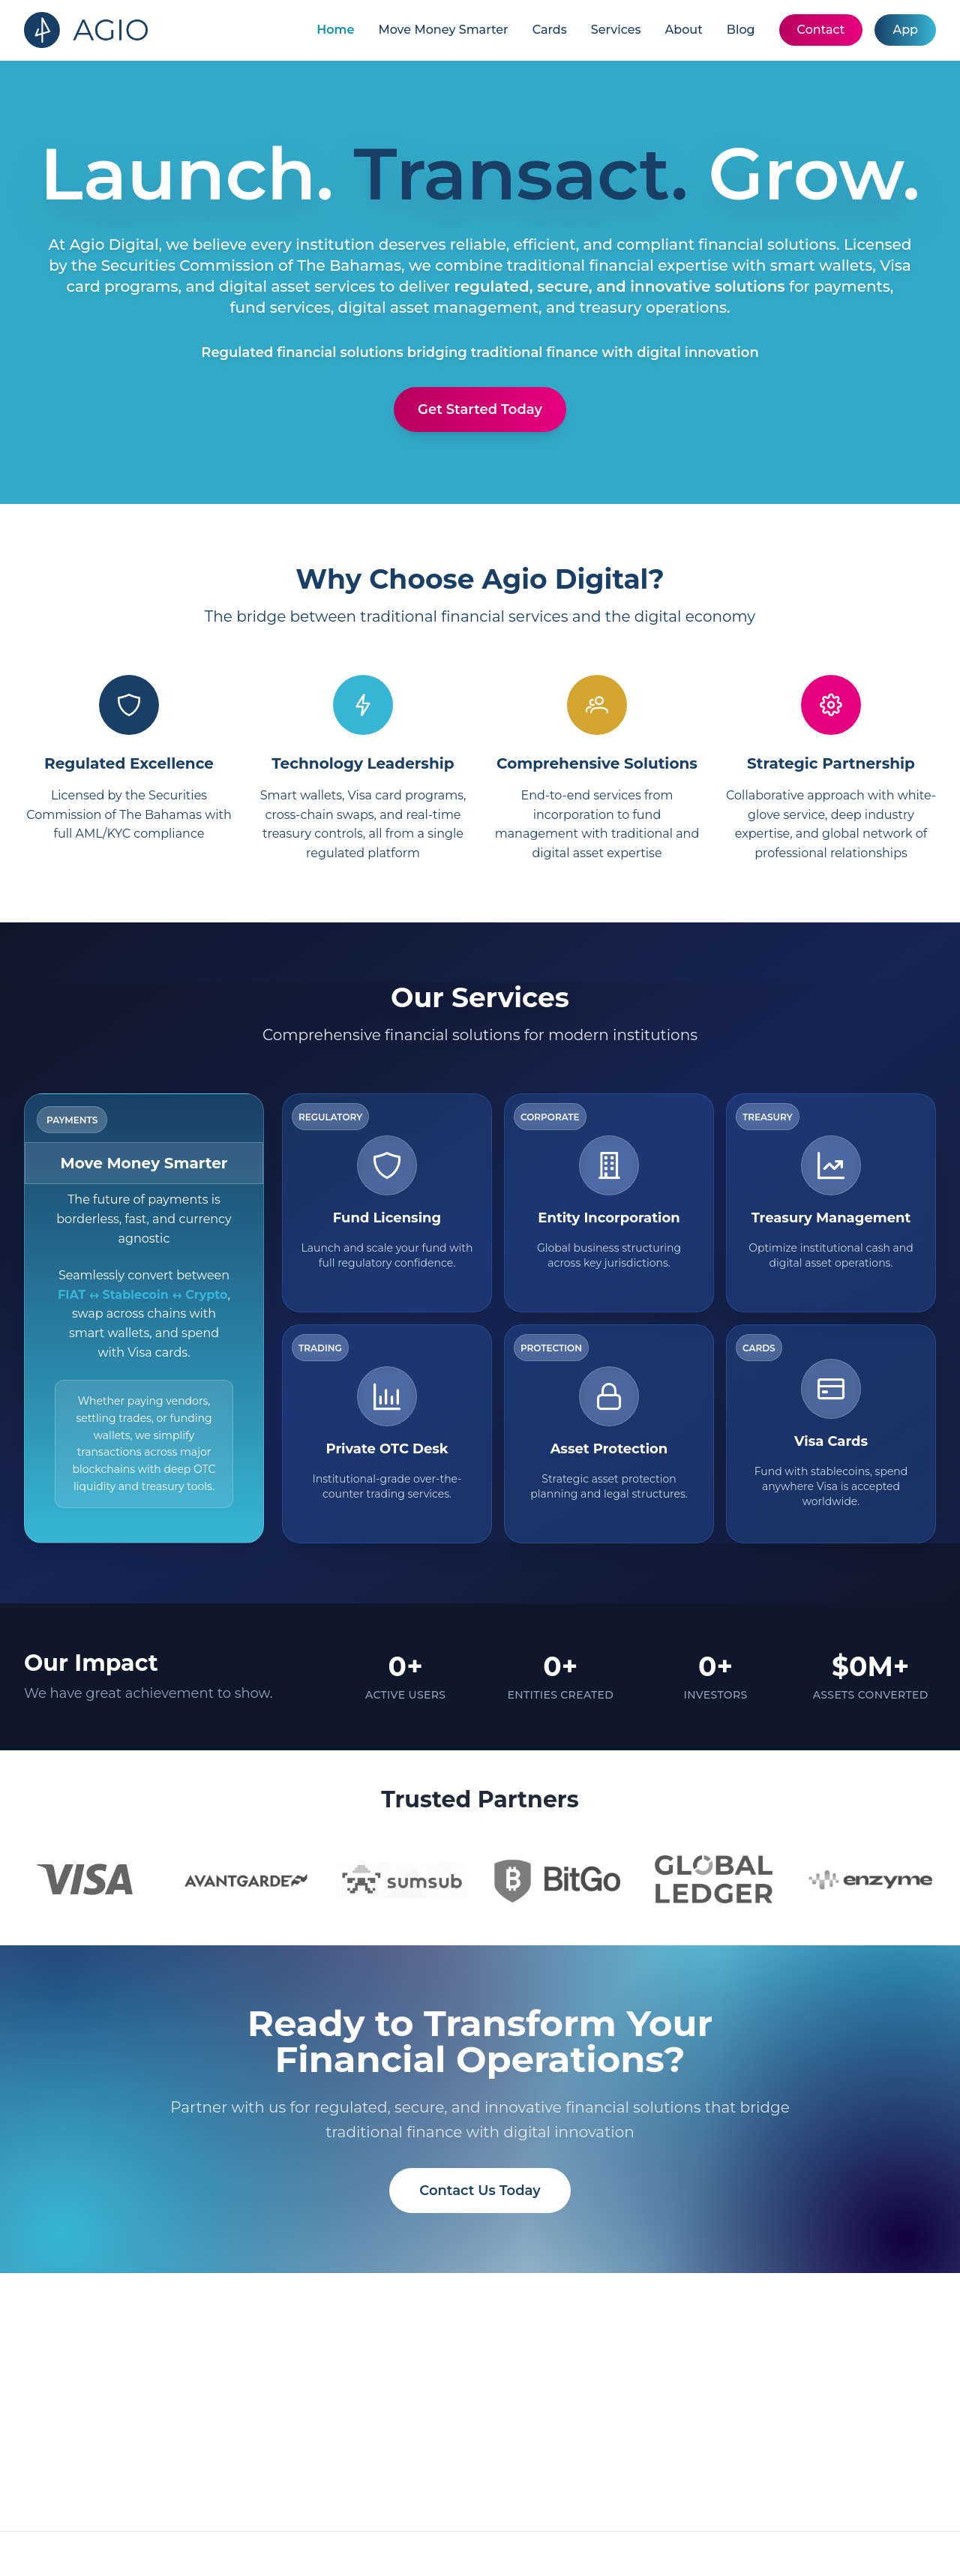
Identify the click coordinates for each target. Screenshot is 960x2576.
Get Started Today (480, 409)
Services (616, 29)
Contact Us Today (479, 2190)
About (684, 29)
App (905, 29)
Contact (821, 29)
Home (335, 29)
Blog (741, 29)
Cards (549, 29)
